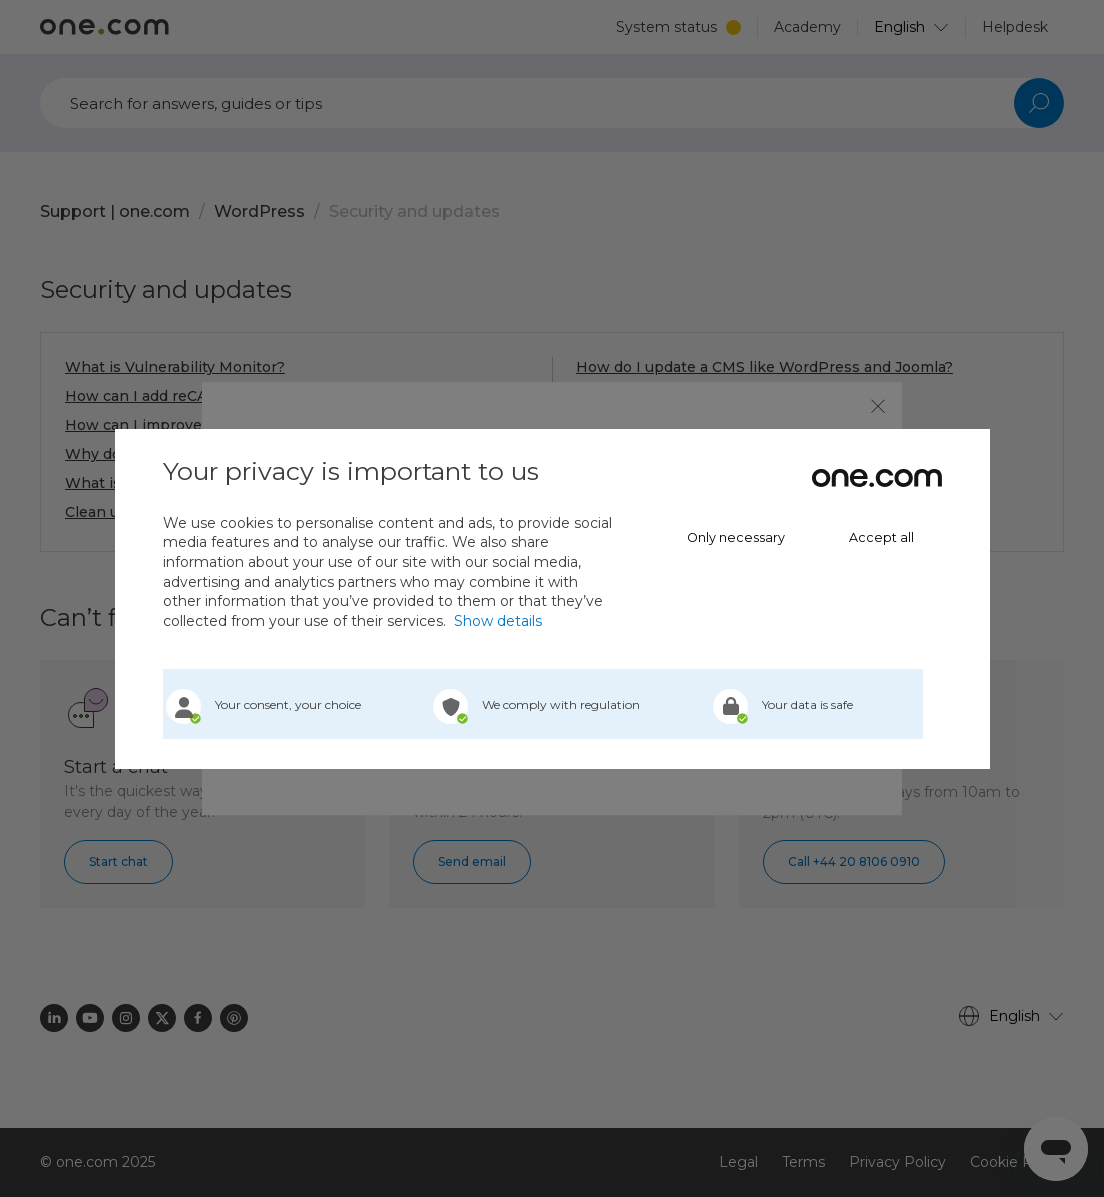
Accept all (881, 537)
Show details (498, 621)
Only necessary (736, 537)
